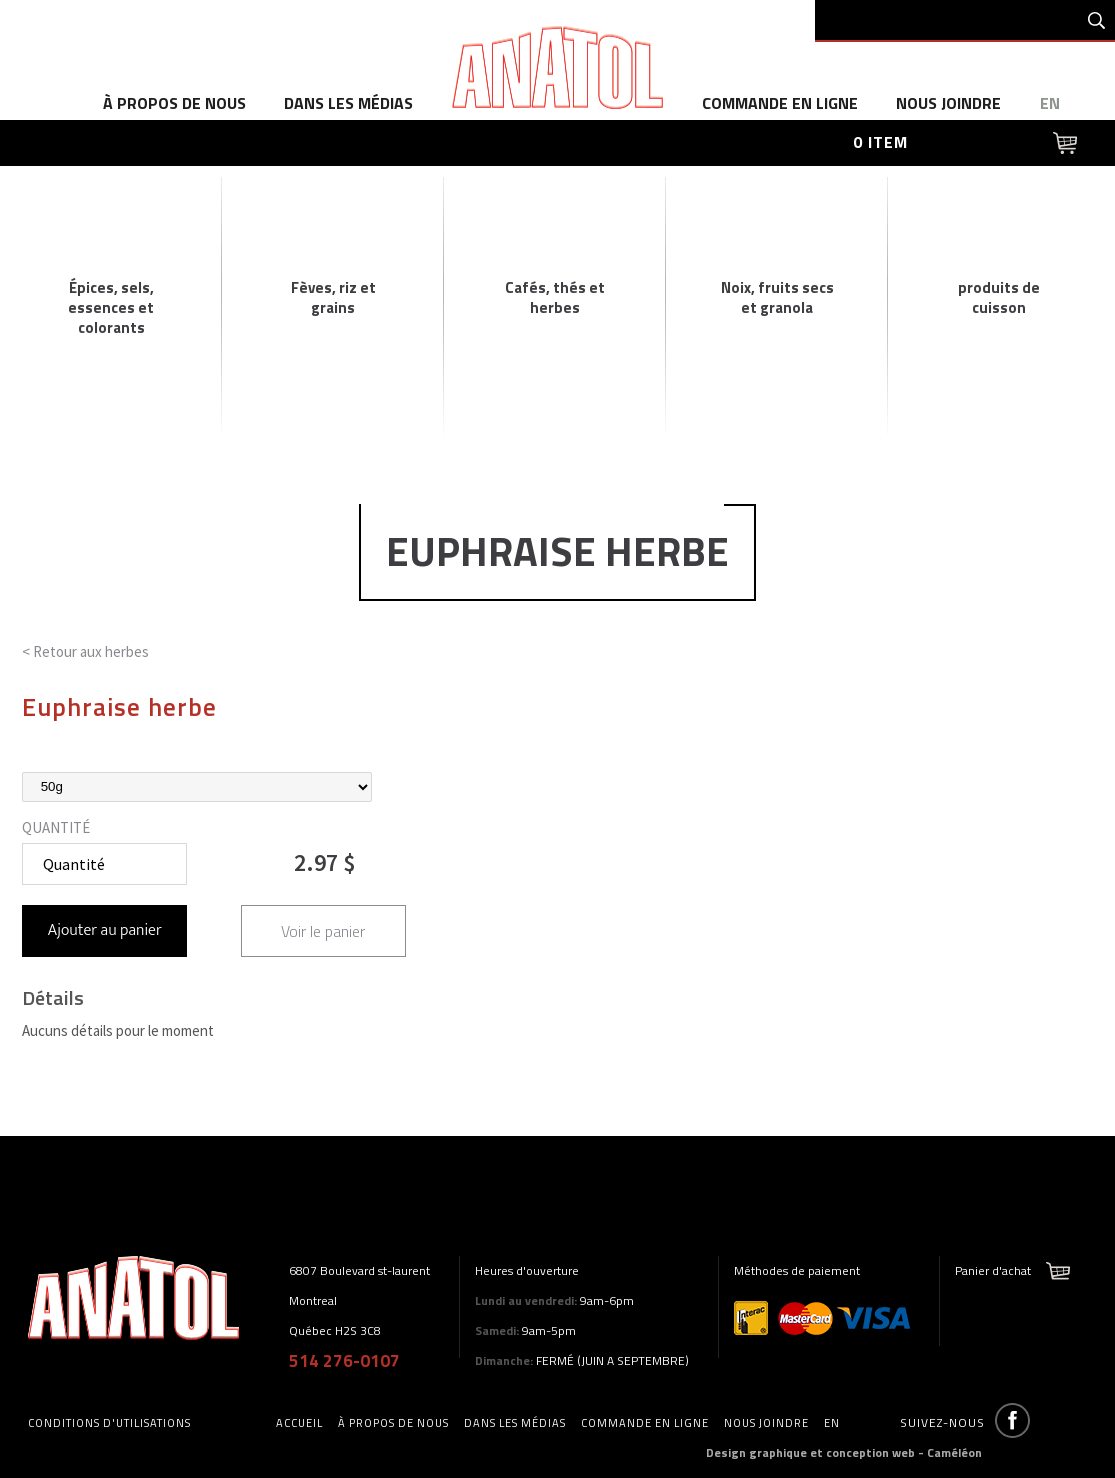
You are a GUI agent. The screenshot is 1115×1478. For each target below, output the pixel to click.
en (1050, 103)
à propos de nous (174, 103)
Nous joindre (948, 103)
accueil (299, 1423)
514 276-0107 (344, 1361)
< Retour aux (85, 651)
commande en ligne (780, 103)
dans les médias (348, 103)
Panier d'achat (993, 1270)
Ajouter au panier (105, 930)
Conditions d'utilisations (109, 1423)
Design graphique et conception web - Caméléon (844, 1452)
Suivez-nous (942, 1422)
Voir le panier (323, 931)
